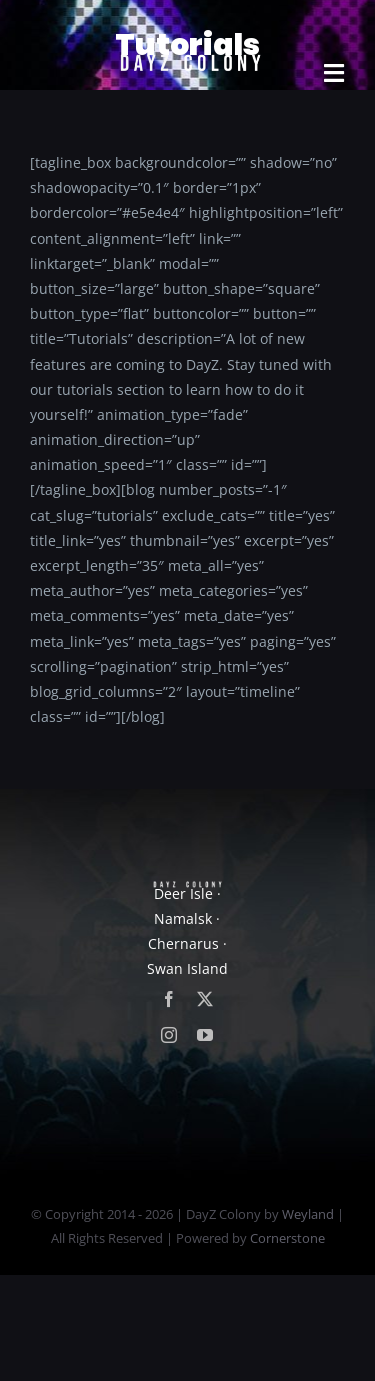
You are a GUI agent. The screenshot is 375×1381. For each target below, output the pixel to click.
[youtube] (205, 1035)
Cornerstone (287, 1238)
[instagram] (169, 1035)
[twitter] (205, 999)
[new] (188, 26)
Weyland (308, 1214)
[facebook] (169, 999)
